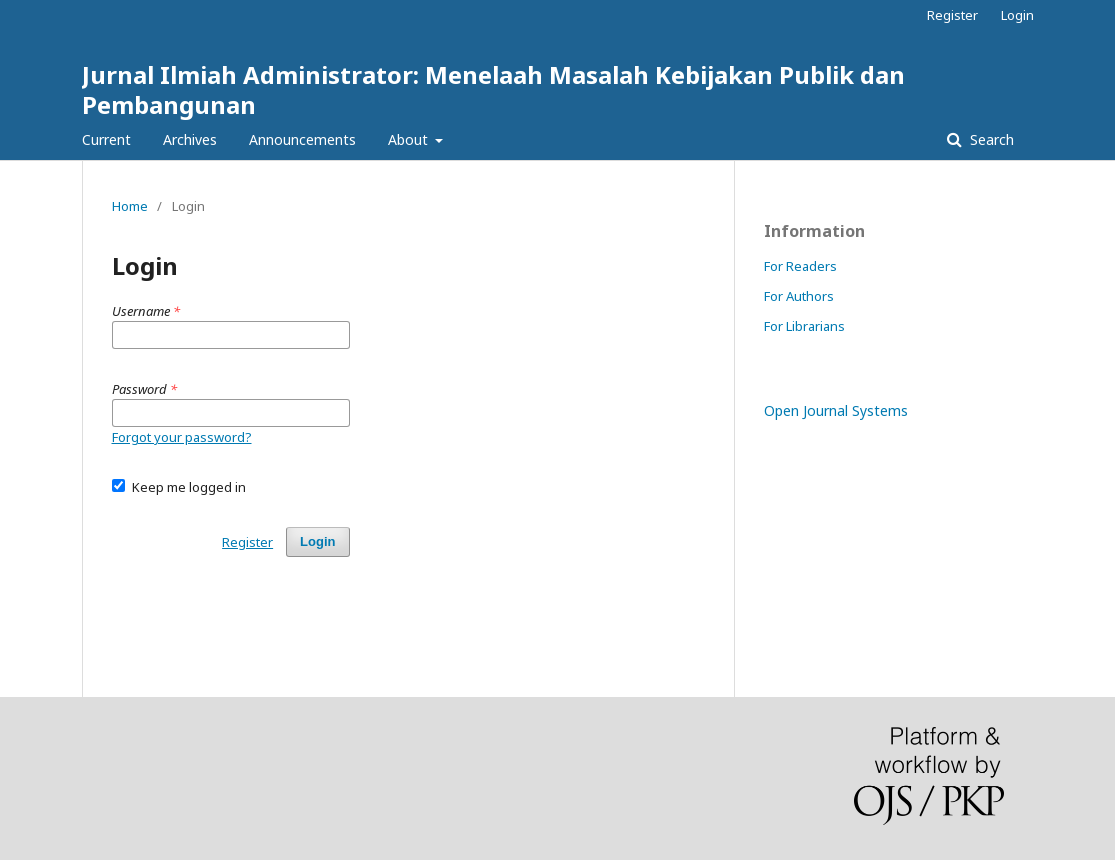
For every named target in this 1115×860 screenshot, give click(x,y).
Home (130, 206)
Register (952, 15)
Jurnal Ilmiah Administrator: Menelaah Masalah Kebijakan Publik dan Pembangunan (493, 89)
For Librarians (804, 326)
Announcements (302, 139)
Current (106, 139)
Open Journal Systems (836, 410)
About (410, 139)
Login (1017, 15)
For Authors (799, 296)
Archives (190, 139)
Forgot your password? (182, 437)
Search (990, 139)
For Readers (800, 266)
